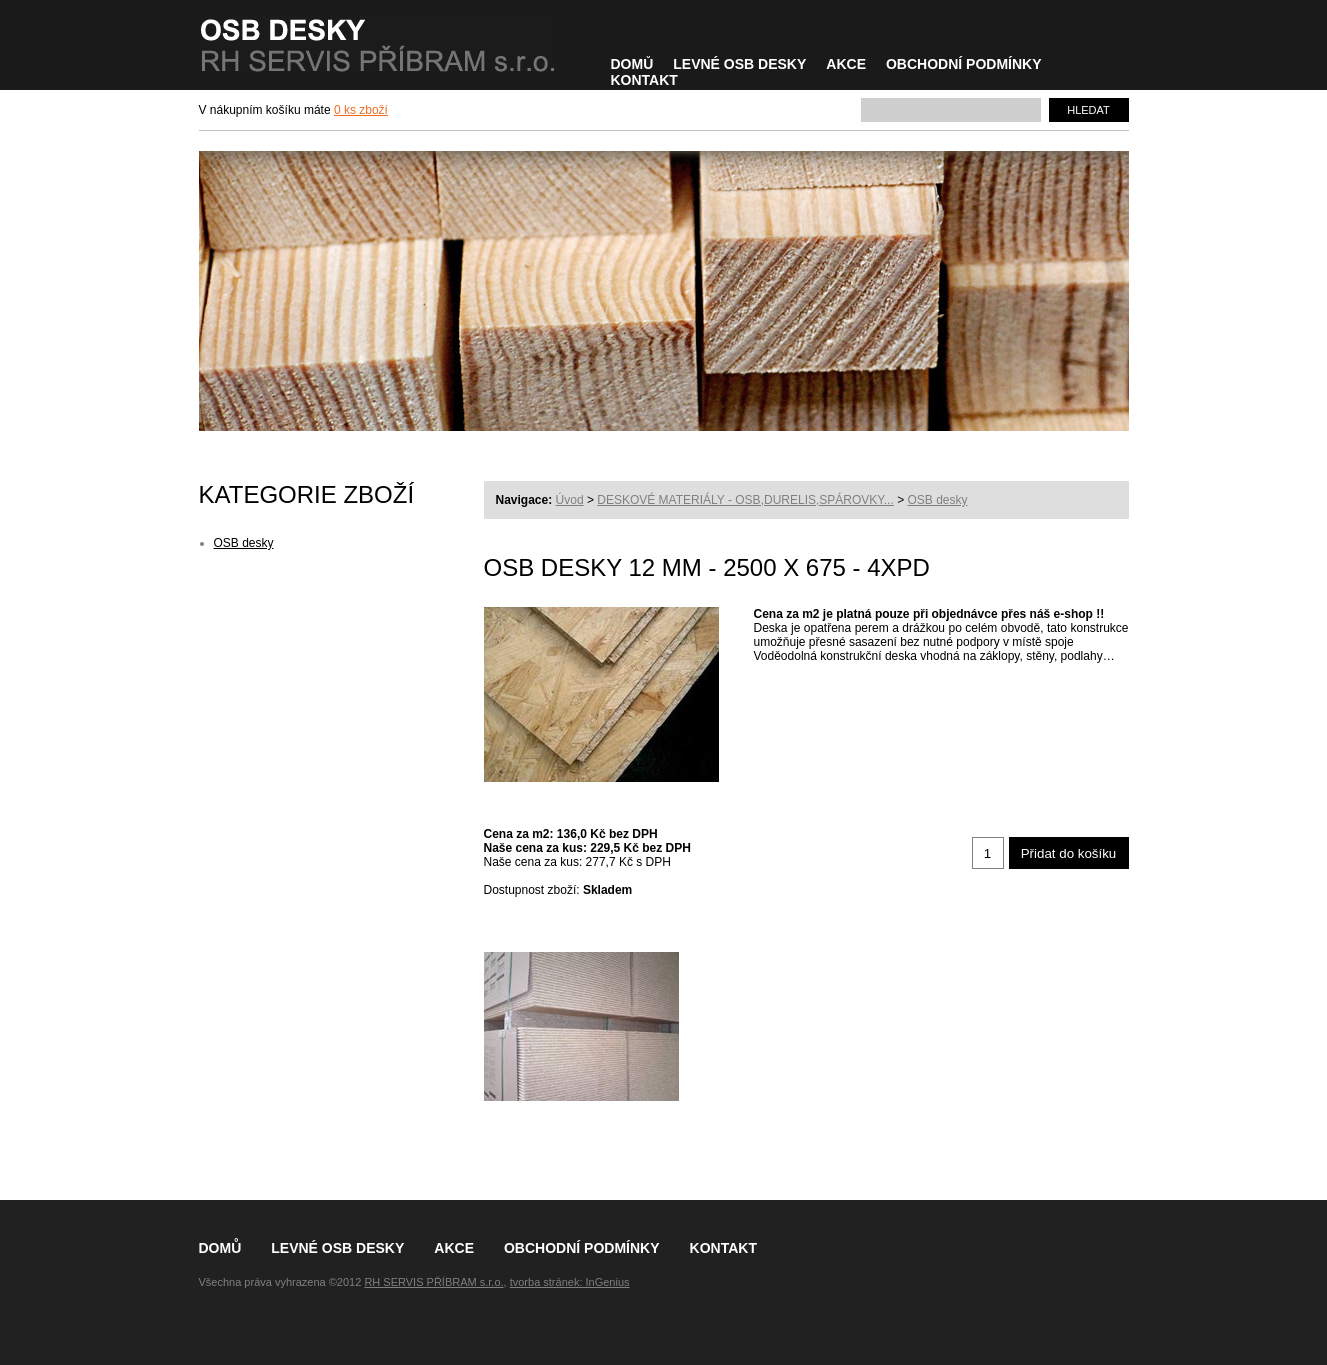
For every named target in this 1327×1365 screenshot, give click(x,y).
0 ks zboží (361, 110)
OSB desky (937, 500)
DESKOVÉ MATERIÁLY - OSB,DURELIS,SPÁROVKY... (745, 500)
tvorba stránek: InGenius (570, 1282)
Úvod (570, 500)
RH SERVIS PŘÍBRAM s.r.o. (433, 1282)
